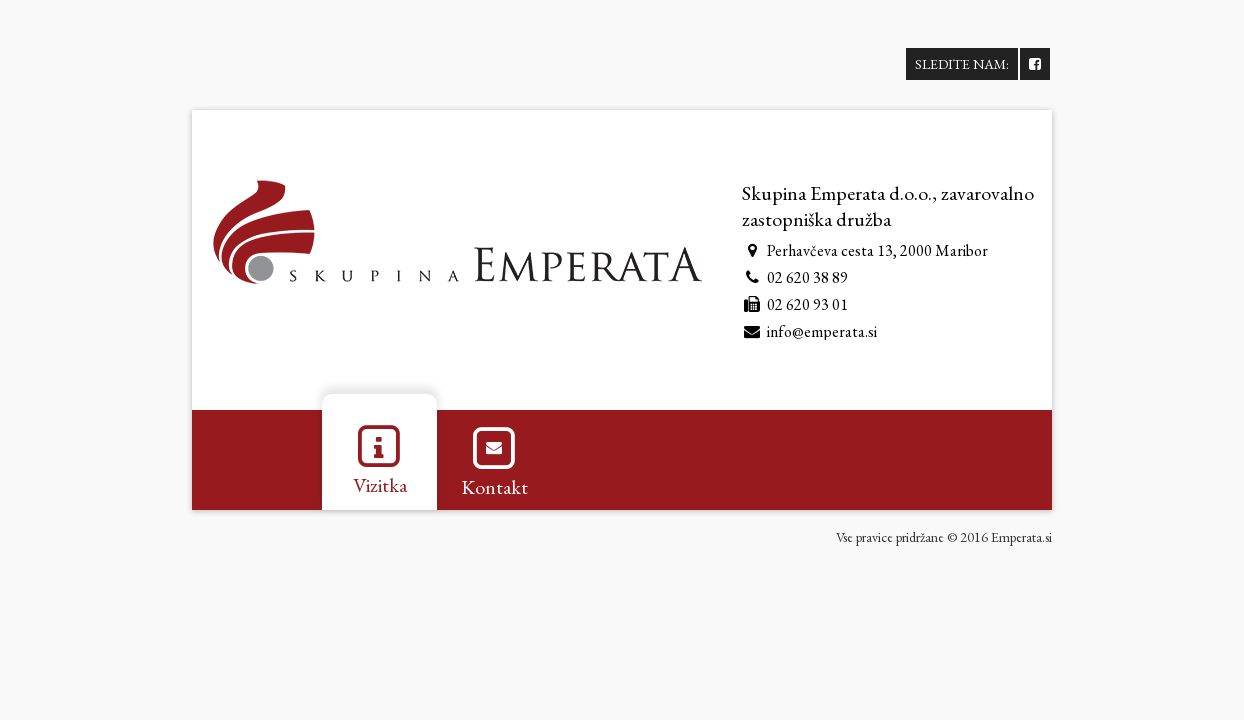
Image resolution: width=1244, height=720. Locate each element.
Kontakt (494, 460)
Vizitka (380, 458)
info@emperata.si (822, 331)
